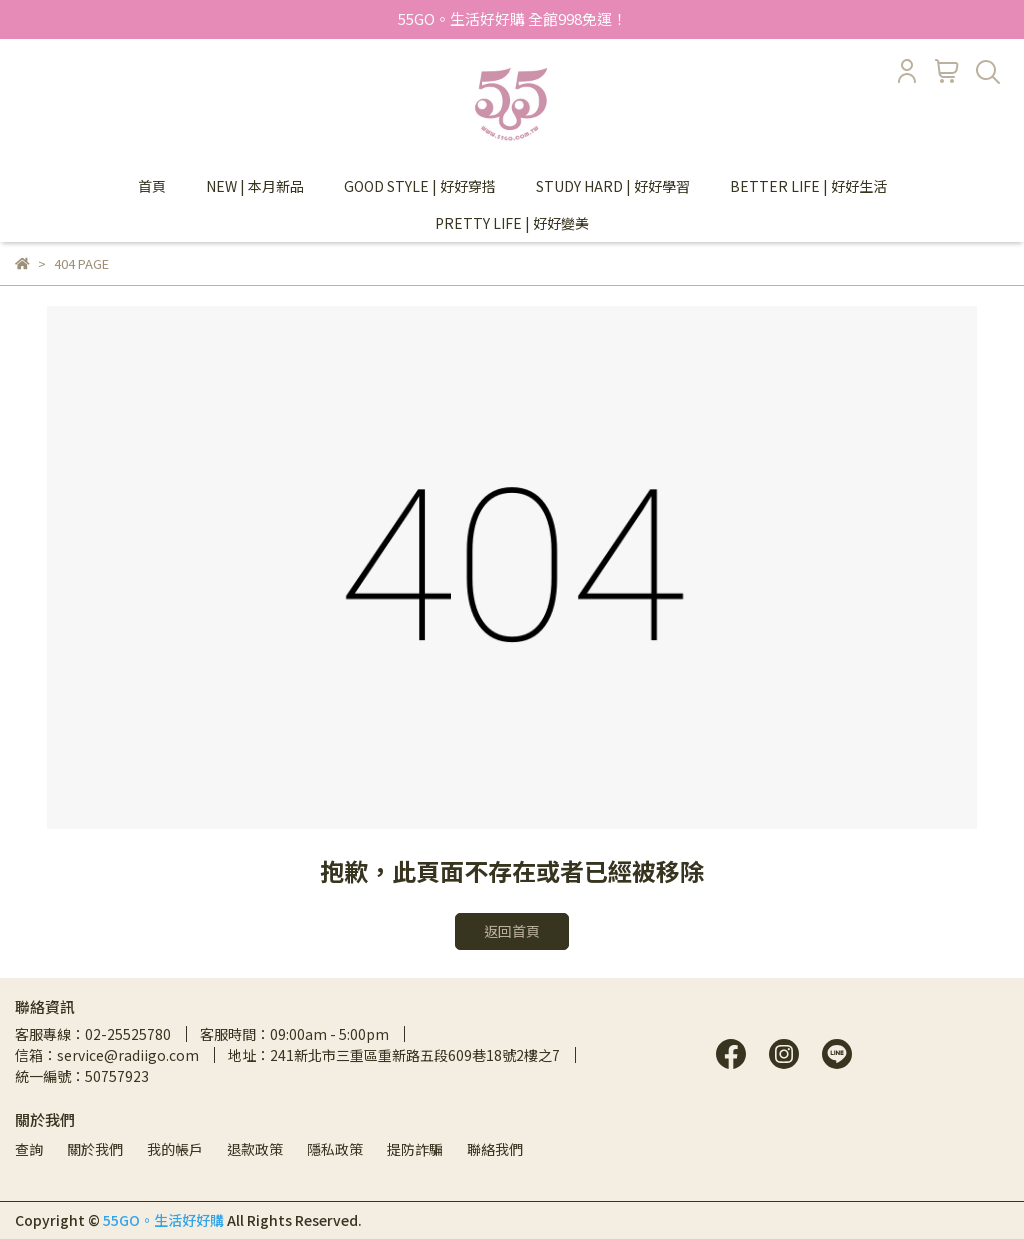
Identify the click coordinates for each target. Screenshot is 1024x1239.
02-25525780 (128, 1034)
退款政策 (255, 1149)
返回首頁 (512, 931)
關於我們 (95, 1149)
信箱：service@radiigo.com (107, 1055)
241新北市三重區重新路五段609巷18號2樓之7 (415, 1055)
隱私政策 (335, 1149)
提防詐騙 (415, 1149)
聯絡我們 (495, 1149)
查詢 (29, 1149)
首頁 (152, 186)
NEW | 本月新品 (255, 186)
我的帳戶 (175, 1149)
